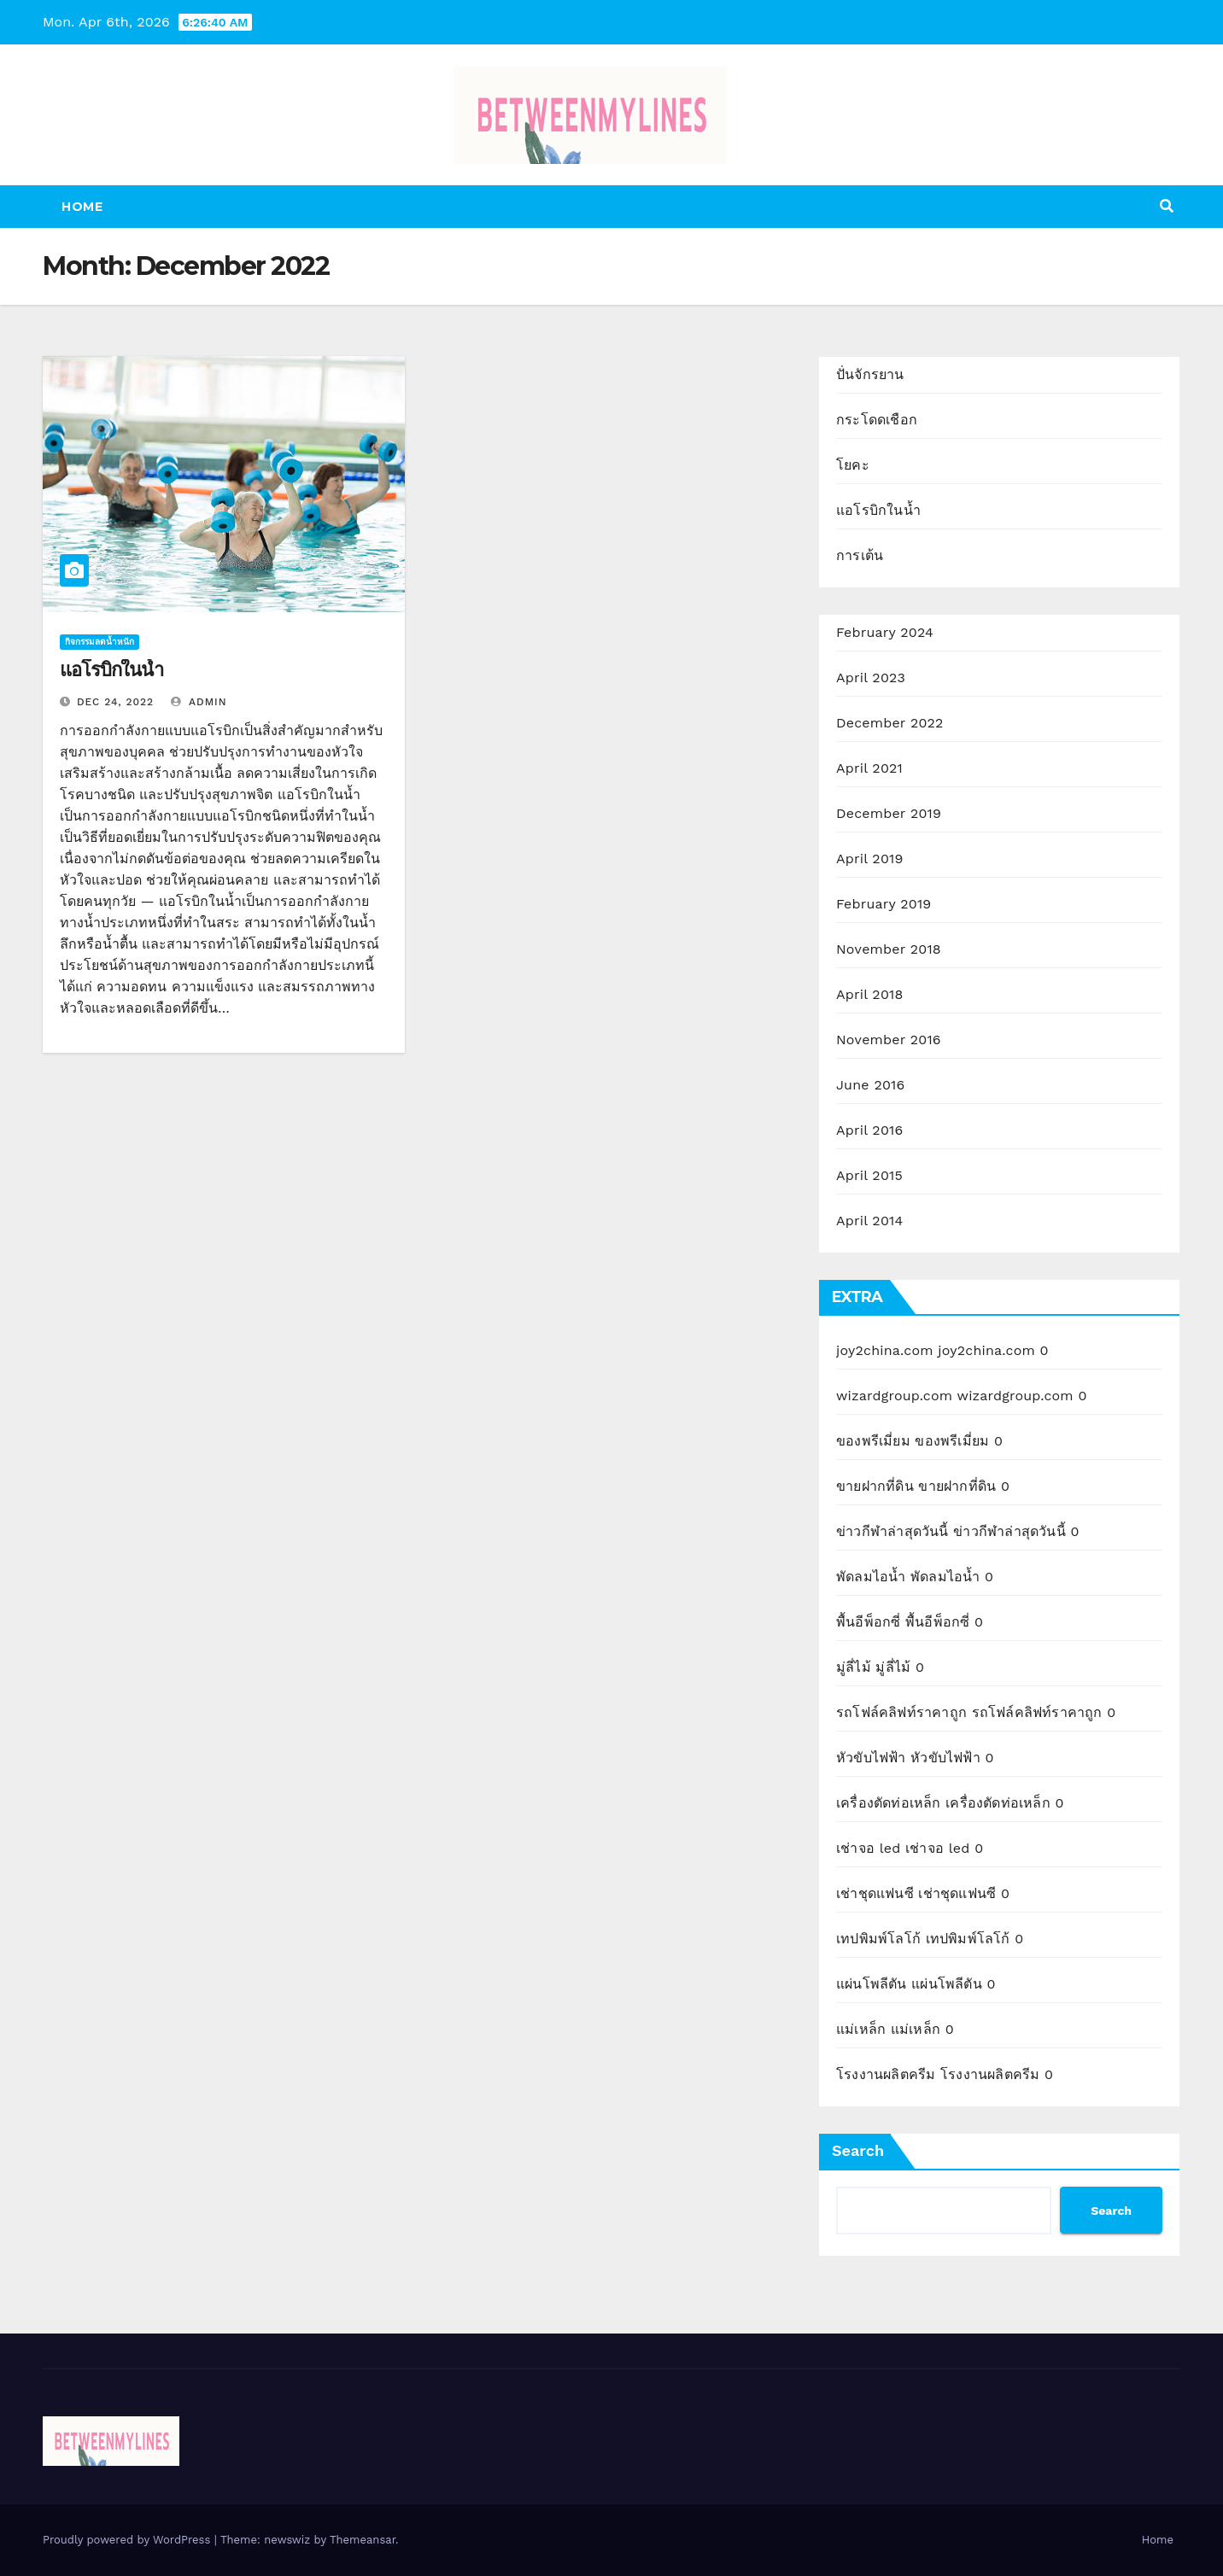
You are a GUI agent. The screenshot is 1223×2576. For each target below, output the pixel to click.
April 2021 (869, 768)
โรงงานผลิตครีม (885, 2074)
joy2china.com (884, 1350)
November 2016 (888, 1039)
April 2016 (869, 1130)
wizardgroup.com (894, 1395)
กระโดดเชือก (876, 420)
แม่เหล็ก (861, 2029)
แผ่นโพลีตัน (871, 1984)
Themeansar (362, 2539)
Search (858, 2150)
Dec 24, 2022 (115, 702)
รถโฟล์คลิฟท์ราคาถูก (901, 1712)
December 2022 (890, 723)
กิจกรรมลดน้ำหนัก (99, 641)
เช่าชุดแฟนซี (875, 1893)
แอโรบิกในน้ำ (111, 669)
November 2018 (888, 949)
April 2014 (869, 1220)
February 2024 (884, 632)
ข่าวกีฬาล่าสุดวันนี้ (892, 1531)
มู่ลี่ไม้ (853, 1667)
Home (81, 206)
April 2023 (870, 677)
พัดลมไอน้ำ (870, 1576)
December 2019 (888, 813)
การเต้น (859, 555)
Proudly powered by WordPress (128, 2539)
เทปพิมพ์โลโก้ (878, 1939)
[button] (1166, 206)
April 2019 (870, 858)
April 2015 (869, 1175)
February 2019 (883, 904)
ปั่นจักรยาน (870, 374)
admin (199, 702)
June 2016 (870, 1085)
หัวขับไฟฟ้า (871, 1757)
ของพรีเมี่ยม (873, 1441)
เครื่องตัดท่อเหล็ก (888, 1803)
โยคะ (852, 465)
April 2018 (870, 994)
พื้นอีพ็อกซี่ (868, 1622)
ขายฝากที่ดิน (875, 1486)
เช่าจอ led (868, 1848)
